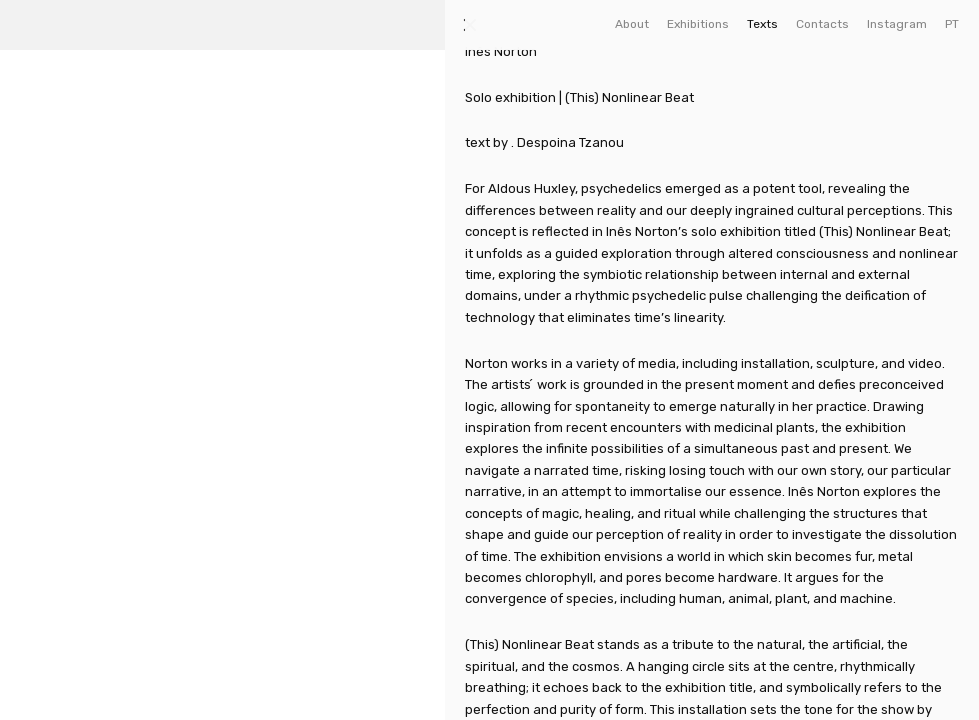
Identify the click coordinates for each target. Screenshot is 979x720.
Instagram (897, 24)
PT (952, 24)
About (632, 24)
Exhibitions (698, 24)
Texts (762, 24)
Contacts (822, 24)
